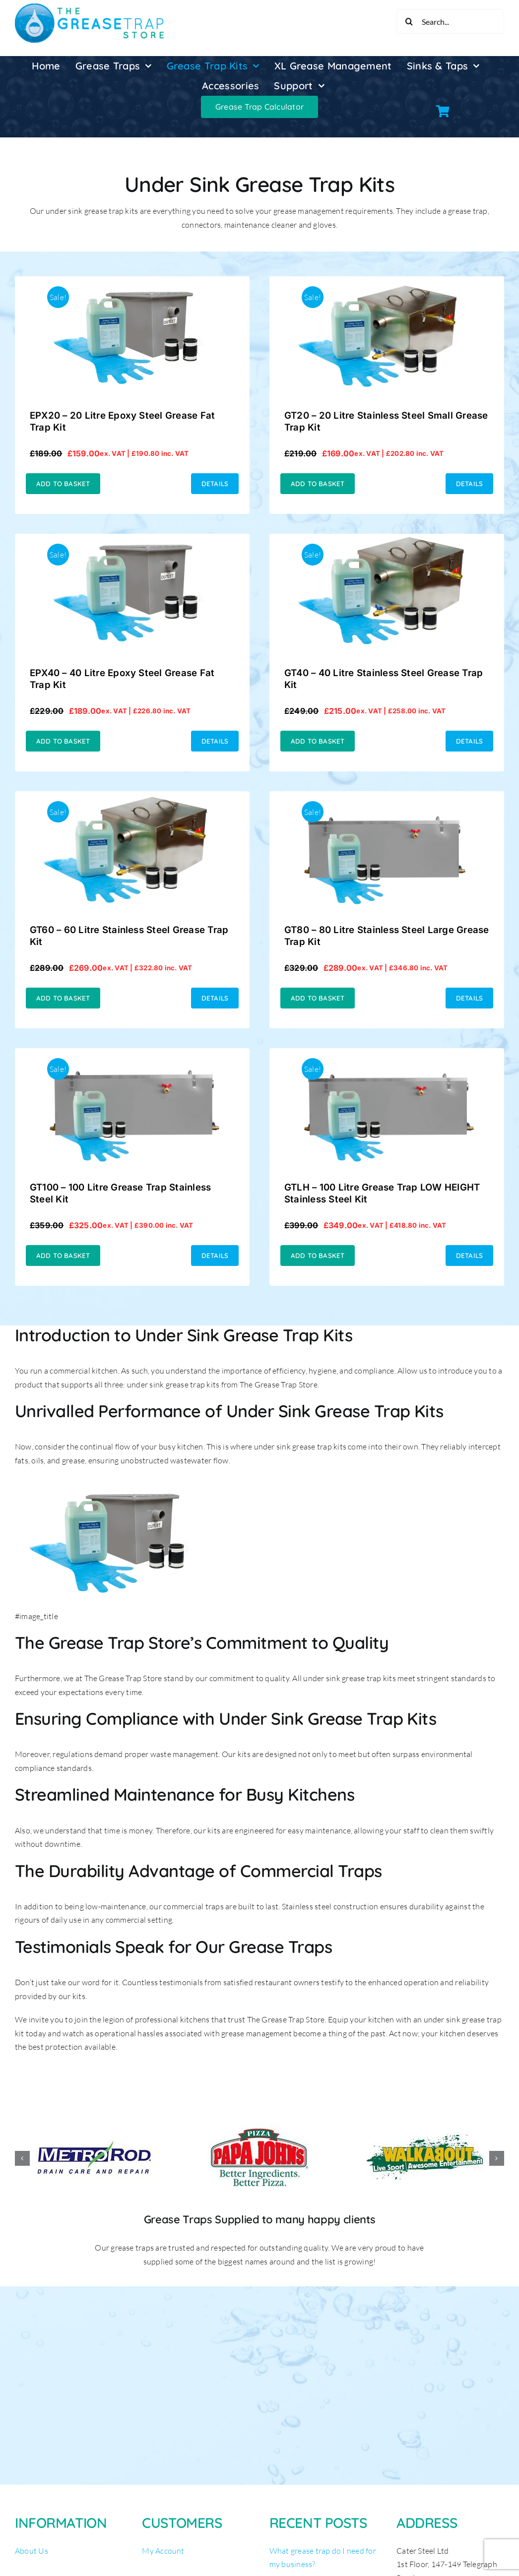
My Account (163, 2551)
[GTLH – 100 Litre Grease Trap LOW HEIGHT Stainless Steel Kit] (386, 1055)
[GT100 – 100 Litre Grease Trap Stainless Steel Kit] (132, 1055)
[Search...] (450, 21)
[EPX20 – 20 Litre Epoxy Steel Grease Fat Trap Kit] (132, 283)
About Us (31, 2551)
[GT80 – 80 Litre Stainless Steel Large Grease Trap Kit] (386, 798)
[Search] (408, 21)
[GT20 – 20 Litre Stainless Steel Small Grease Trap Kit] (386, 283)
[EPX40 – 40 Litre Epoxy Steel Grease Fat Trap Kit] (132, 540)
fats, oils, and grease (50, 1460)
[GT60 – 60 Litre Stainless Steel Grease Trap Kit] (132, 798)
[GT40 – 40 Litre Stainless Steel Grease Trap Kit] (386, 540)
